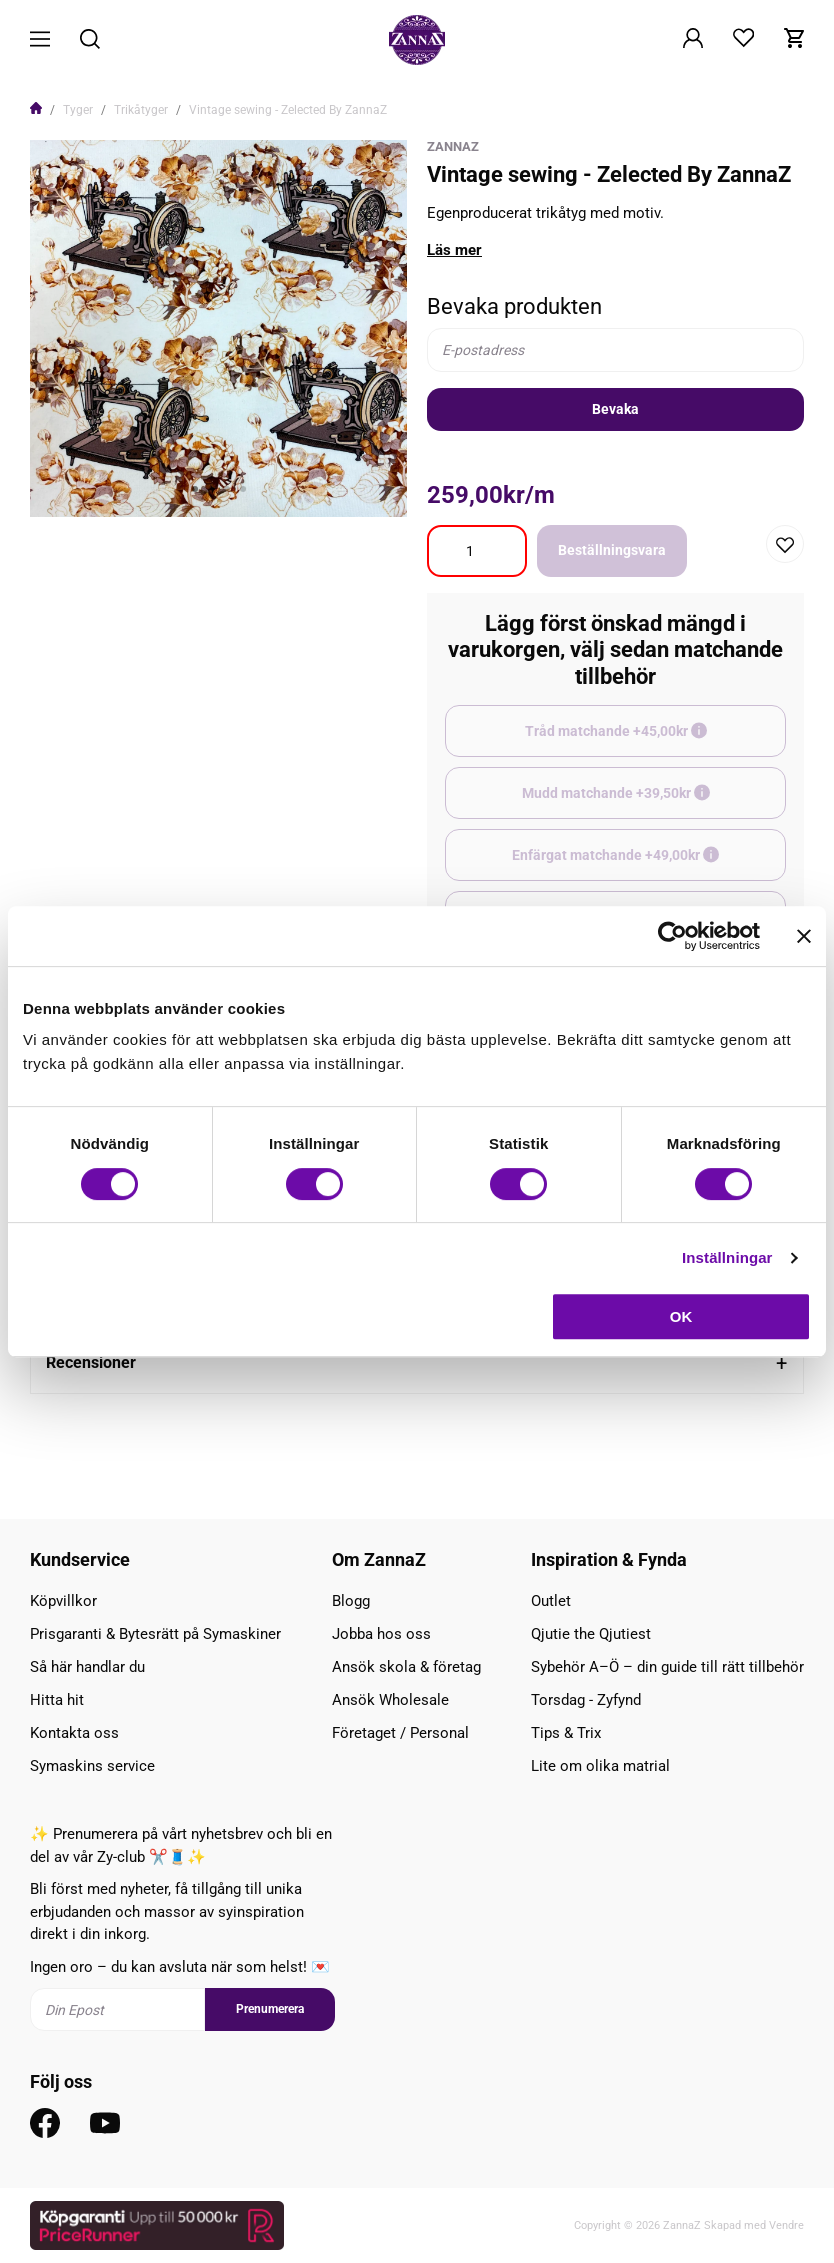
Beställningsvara (612, 550)
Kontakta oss (74, 1733)
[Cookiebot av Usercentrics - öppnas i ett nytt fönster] (672, 936)
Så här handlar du (87, 1667)
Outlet (551, 1601)
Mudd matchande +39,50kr (654, 802)
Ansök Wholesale (390, 1700)
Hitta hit (57, 1700)
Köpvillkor (63, 1601)
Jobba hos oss (381, 1634)
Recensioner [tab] (91, 1362)
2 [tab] (211, 489)
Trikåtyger (141, 110)
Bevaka (615, 409)
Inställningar (727, 1257)
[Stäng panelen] (804, 936)
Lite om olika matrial (600, 1766)
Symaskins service (92, 1766)
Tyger (78, 110)
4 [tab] (243, 489)
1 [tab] (195, 489)
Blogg (351, 1601)
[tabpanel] (218, 328)
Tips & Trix (566, 1733)
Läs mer (454, 250)
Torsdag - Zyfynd (586, 1700)
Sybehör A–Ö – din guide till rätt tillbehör (667, 1667)
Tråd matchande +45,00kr (656, 740)
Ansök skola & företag (406, 1667)
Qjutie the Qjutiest (591, 1634)
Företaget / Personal (400, 1733)
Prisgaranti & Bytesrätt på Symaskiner (155, 1634)
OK (681, 1316)
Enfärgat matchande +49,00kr (649, 864)
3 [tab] (227, 489)
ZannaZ (453, 146)
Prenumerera (270, 2009)
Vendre (786, 2225)
